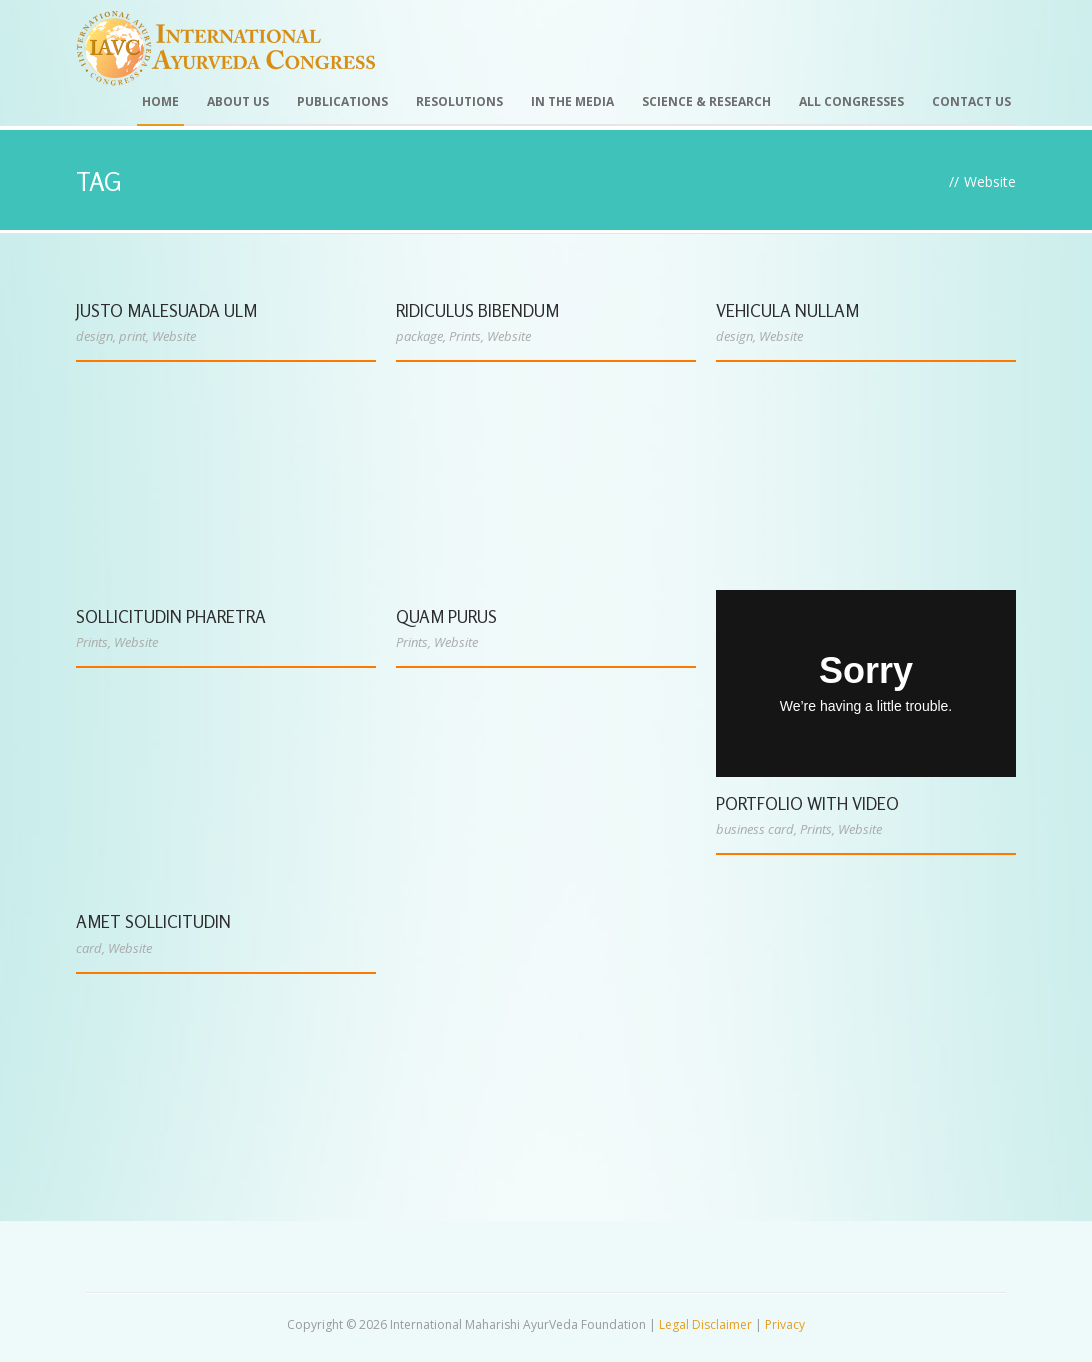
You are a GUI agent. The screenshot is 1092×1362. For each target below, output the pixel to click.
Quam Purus (446, 616)
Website (174, 336)
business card (755, 829)
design (94, 336)
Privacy (785, 1324)
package (419, 336)
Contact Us (971, 101)
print (132, 336)
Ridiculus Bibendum (477, 310)
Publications (342, 101)
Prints (465, 336)
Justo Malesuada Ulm (166, 310)
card (89, 948)
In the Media (572, 101)
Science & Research (706, 101)
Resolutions (459, 101)
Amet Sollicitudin (153, 921)
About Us (238, 101)
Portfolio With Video (807, 803)
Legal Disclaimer (705, 1324)
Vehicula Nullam (787, 310)
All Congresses (851, 101)
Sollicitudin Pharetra (171, 616)
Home (160, 101)
